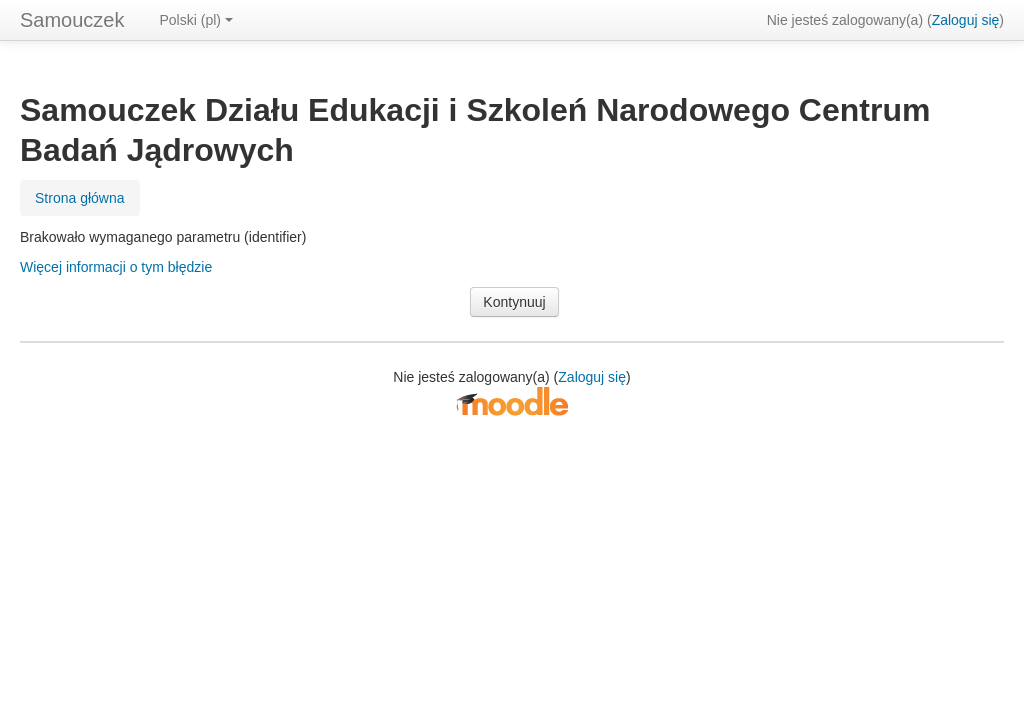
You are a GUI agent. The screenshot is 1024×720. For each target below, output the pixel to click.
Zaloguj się (966, 20)
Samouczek (72, 20)
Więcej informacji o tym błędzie (116, 267)
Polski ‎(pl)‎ (196, 20)
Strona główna (80, 198)
